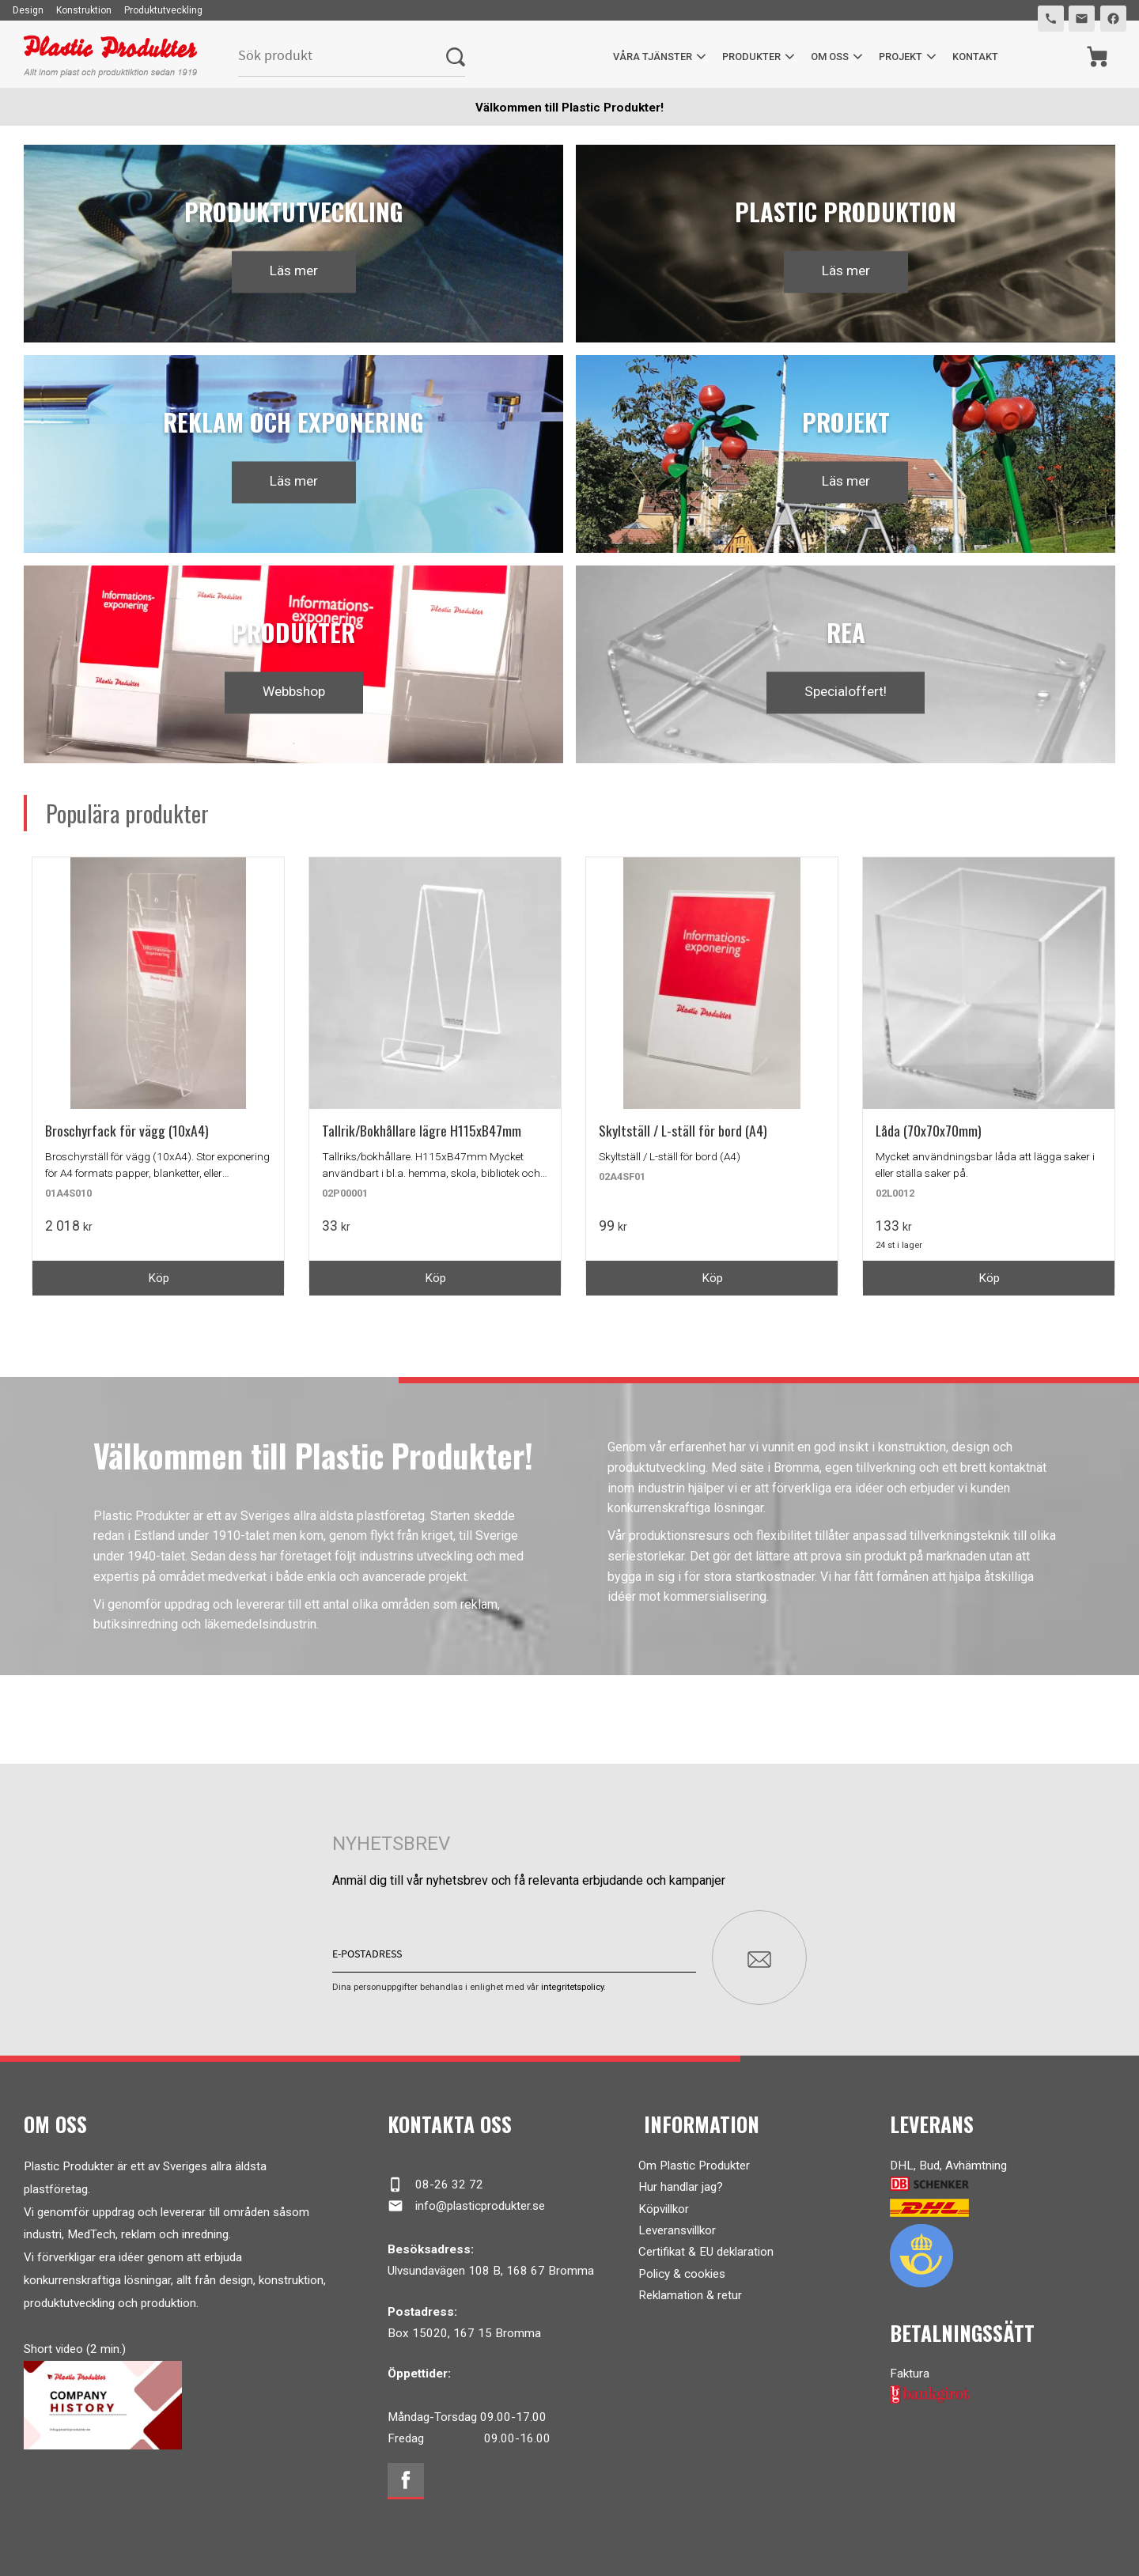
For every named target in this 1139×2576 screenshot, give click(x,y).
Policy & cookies (681, 2266)
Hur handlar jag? (680, 2180)
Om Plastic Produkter (694, 2158)
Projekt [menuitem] (899, 56)
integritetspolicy (572, 1980)
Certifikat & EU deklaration (706, 2244)
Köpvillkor (663, 2201)
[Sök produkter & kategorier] (342, 56)
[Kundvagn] (1096, 56)
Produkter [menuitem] (750, 56)
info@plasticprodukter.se (466, 2199)
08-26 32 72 (435, 2177)
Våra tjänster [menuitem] (651, 56)
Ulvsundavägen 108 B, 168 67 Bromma (491, 2263)
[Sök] (455, 56)
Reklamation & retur (690, 2288)
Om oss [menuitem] (829, 56)
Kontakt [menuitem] (974, 56)
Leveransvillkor (677, 2223)
